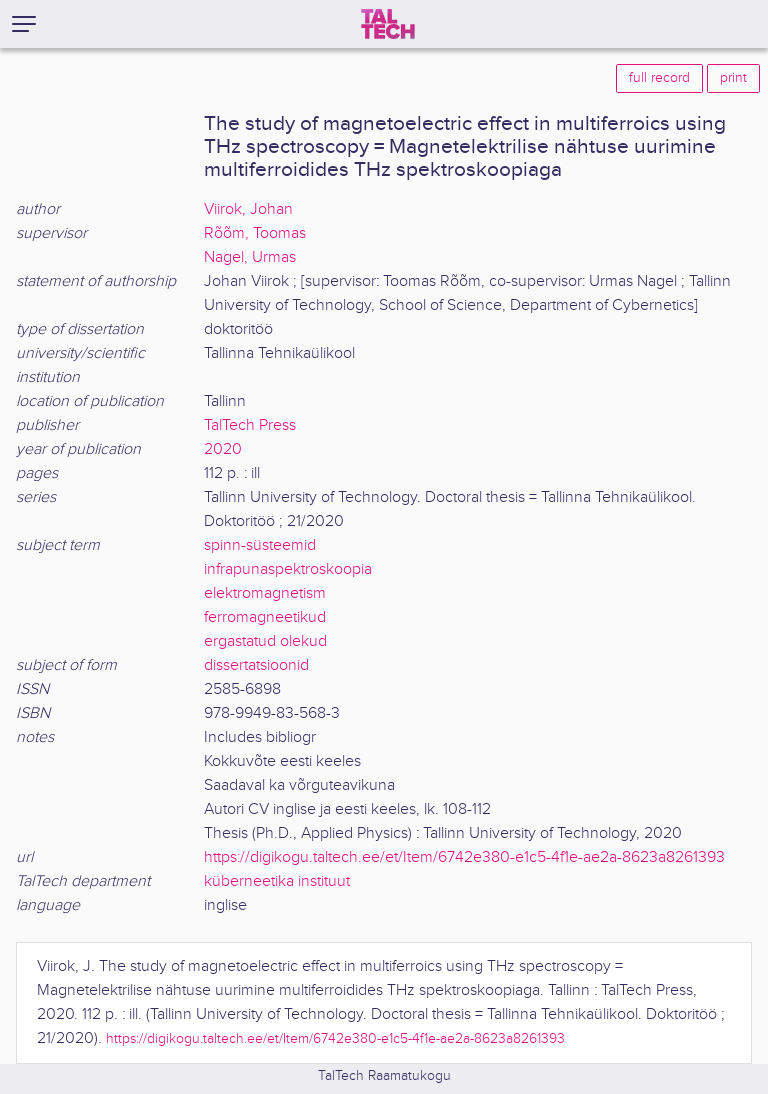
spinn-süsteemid (260, 545)
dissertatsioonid (256, 665)
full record (659, 78)
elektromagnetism (265, 593)
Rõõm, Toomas (255, 233)
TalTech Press (250, 425)
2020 (223, 449)
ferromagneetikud (265, 617)
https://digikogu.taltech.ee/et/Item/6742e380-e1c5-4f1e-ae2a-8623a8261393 (464, 857)
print (733, 78)
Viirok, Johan (248, 209)
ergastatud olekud (265, 641)
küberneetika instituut (277, 881)
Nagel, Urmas (250, 257)
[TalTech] (388, 24)
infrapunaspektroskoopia (288, 569)
